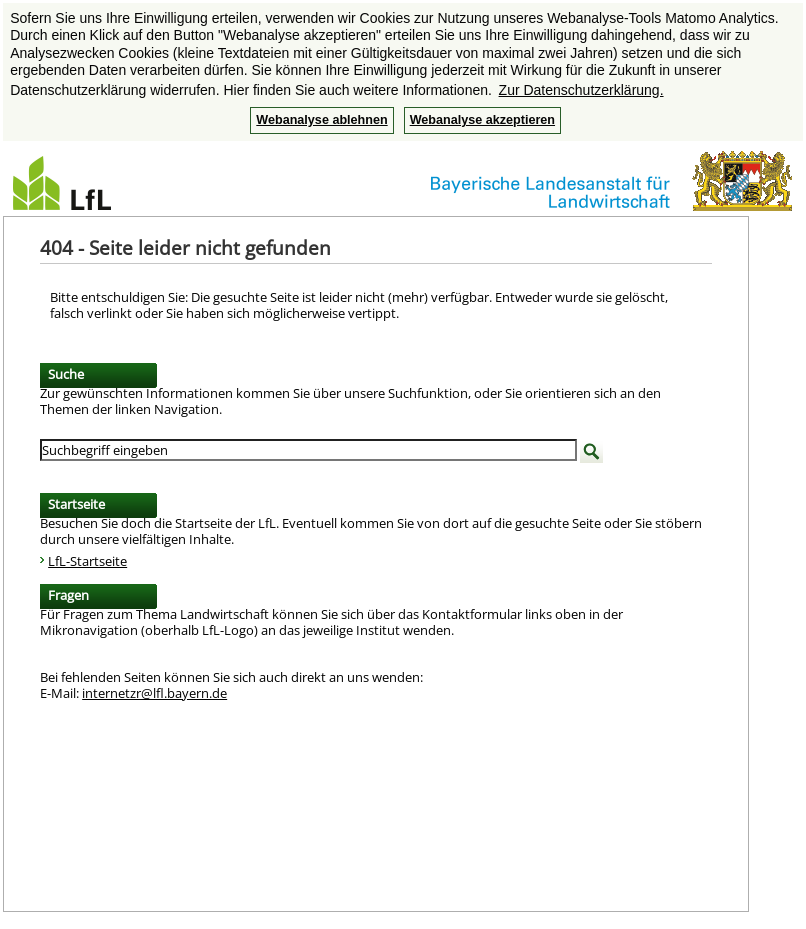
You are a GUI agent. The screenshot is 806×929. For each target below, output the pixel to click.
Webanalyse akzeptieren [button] (482, 120)
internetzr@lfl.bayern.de (154, 693)
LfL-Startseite (87, 561)
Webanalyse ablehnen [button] (321, 120)
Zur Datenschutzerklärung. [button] (581, 90)
